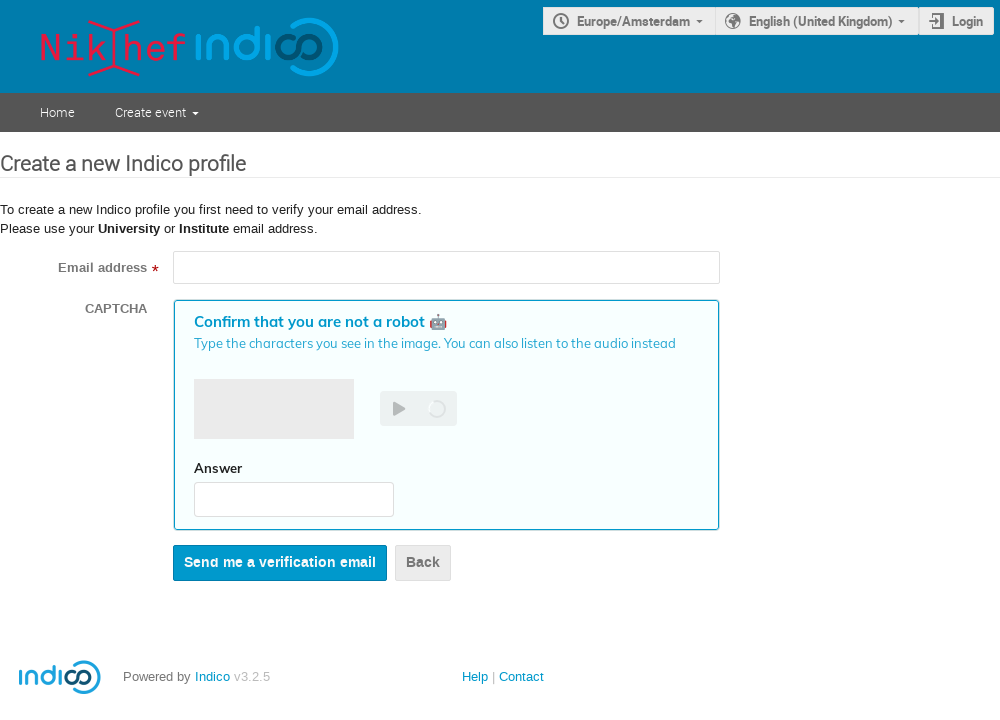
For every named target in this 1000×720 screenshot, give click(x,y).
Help (475, 676)
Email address (102, 268)
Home (57, 112)
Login (967, 21)
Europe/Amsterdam (633, 21)
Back (423, 562)
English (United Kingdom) (821, 21)
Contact (521, 676)
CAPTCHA (116, 309)
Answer (218, 468)
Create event (150, 112)
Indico (212, 676)
